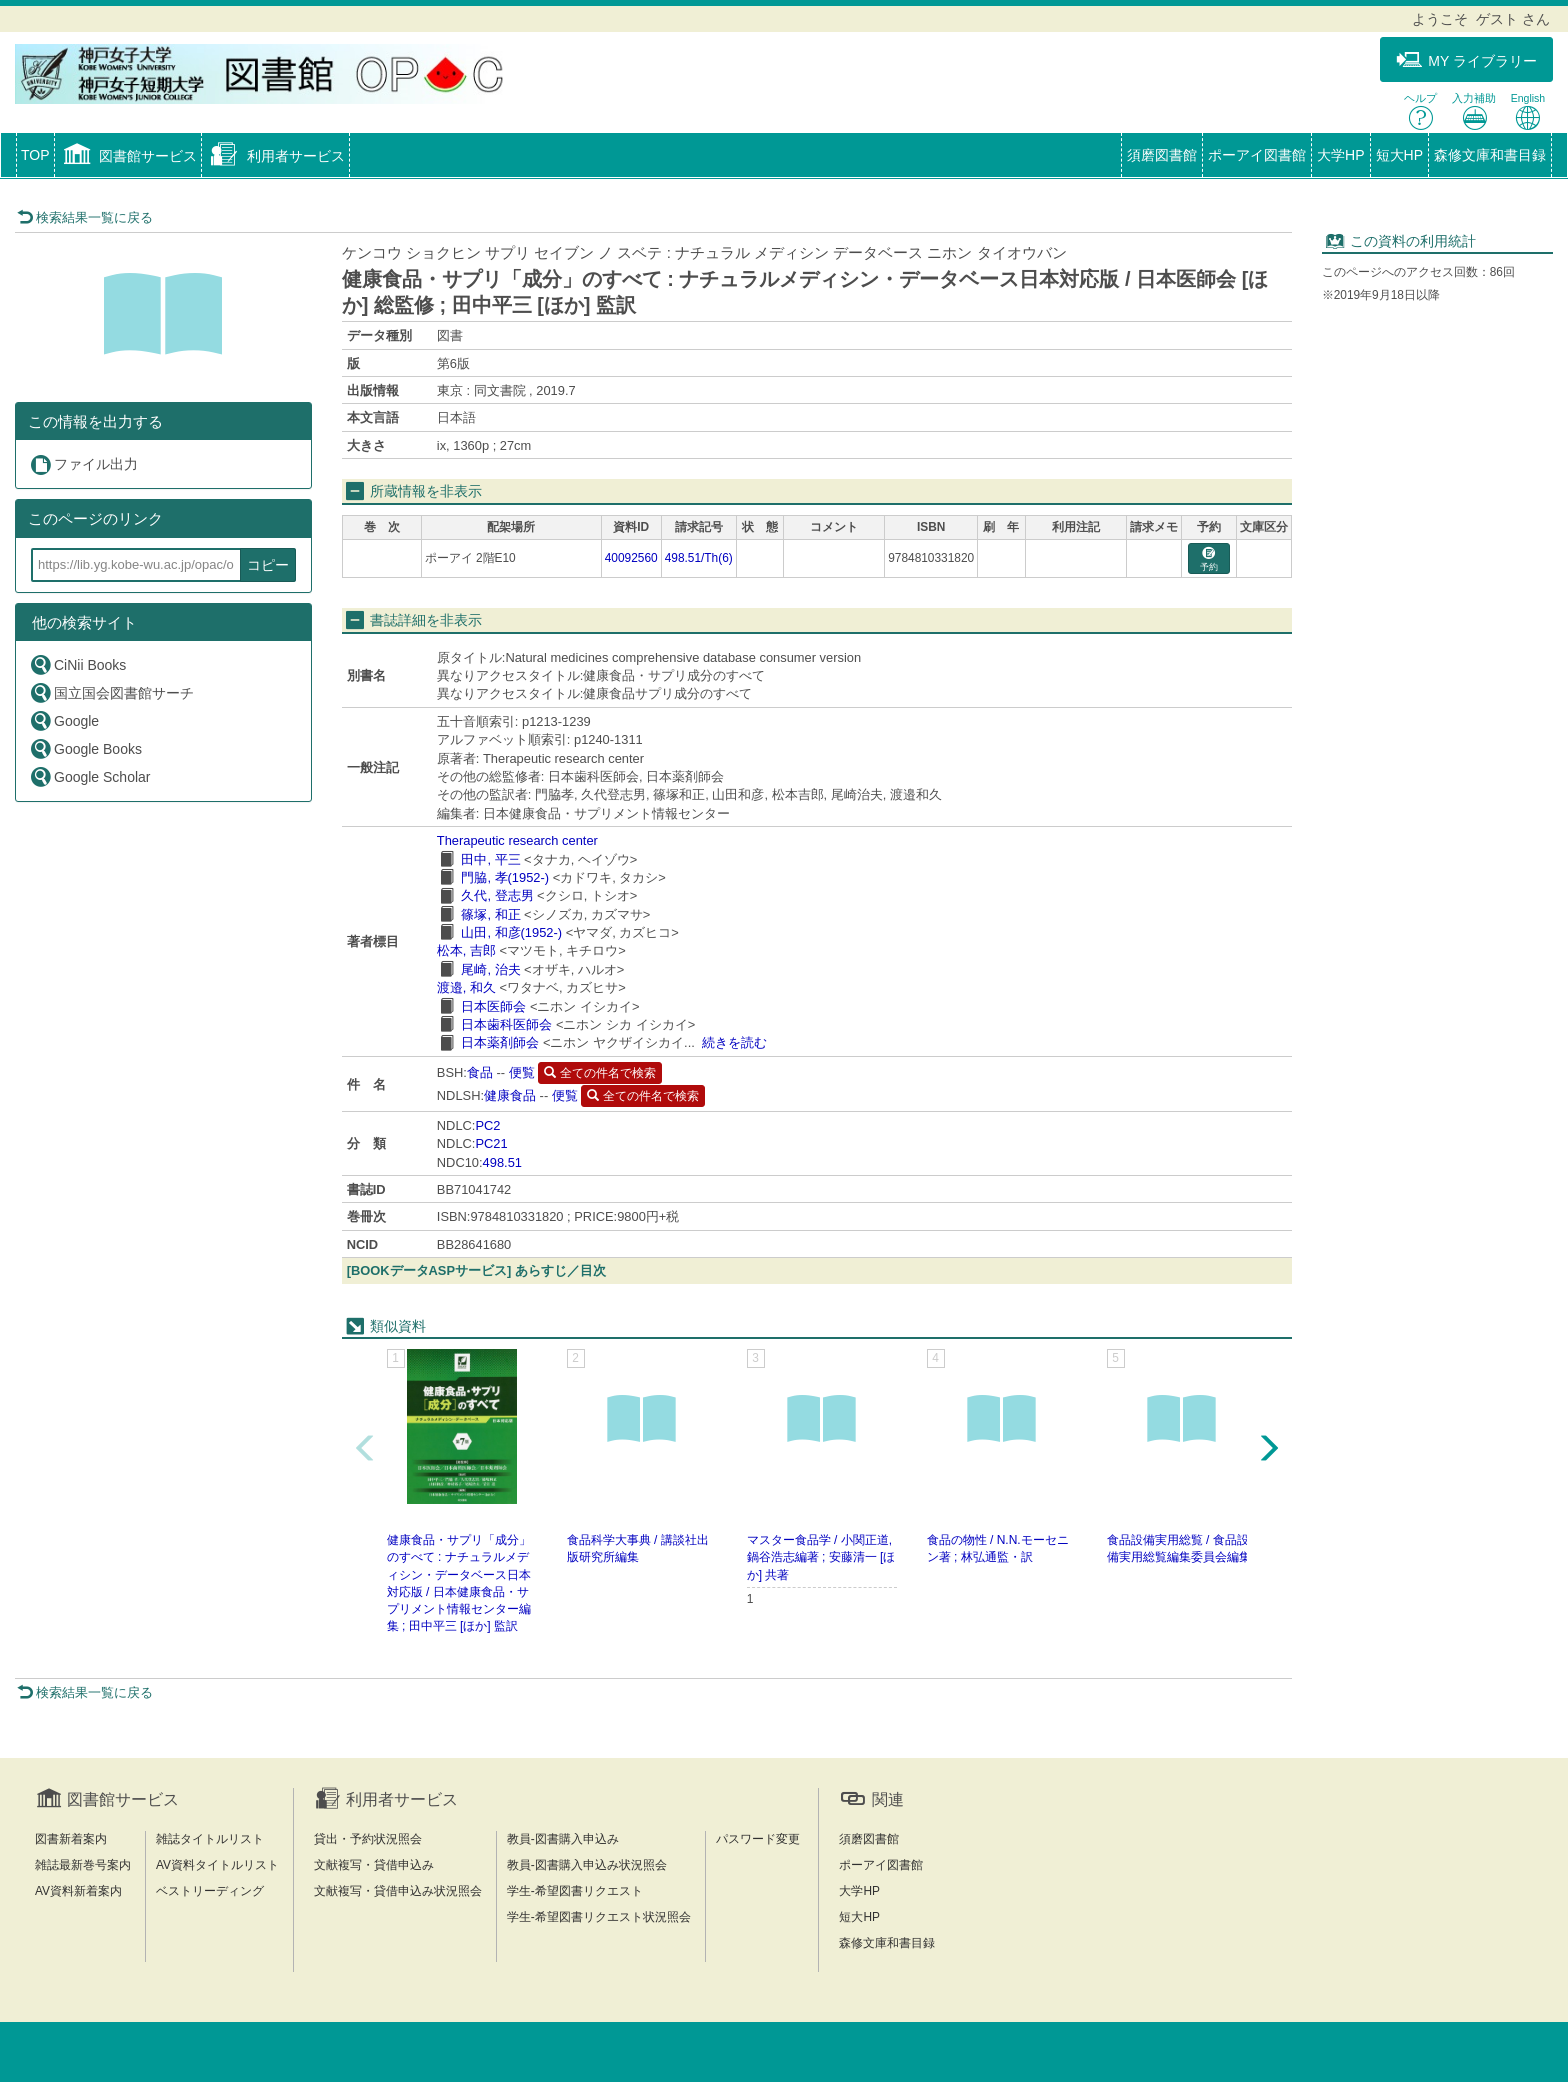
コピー (268, 565)
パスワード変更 (758, 1839)
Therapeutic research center (517, 840)
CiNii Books (77, 664)
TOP (35, 155)
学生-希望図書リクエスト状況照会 (599, 1917)
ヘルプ (1420, 111)
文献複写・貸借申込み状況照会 (398, 1891)
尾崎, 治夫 (490, 969)
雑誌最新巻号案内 (83, 1865)
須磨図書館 (1162, 155)
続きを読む (734, 1042)
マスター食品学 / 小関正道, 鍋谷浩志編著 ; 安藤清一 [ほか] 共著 (821, 1557)
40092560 (631, 558)
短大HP (1399, 155)
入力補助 (1474, 111)
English (1528, 111)
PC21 (491, 1143)
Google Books (85, 748)
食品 (480, 1072)
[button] (128, 157)
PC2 (487, 1125)
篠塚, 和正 (490, 914)
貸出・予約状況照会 (368, 1839)
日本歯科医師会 (506, 1024)
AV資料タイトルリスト (217, 1865)
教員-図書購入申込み (563, 1839)
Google (64, 720)
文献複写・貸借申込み (374, 1865)
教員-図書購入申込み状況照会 (587, 1865)
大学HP (1340, 155)
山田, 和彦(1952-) (511, 932)
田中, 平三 (490, 859)
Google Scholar (90, 776)
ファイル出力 (83, 464)
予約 (1209, 559)
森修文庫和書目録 (1490, 155)
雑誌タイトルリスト (210, 1839)
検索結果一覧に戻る (85, 217)
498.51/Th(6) (699, 558)
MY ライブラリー (1466, 60)
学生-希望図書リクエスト (575, 1891)
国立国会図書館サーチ (111, 692)
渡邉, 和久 (466, 987)
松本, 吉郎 (466, 950)
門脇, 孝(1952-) (505, 877)
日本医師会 (493, 1006)
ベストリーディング (210, 1891)
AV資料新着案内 (78, 1891)
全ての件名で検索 (599, 1073)
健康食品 (510, 1095)
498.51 (502, 1162)
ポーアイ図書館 (1257, 155)
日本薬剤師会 (500, 1042)
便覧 (522, 1072)
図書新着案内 (71, 1839)
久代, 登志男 (497, 895)
